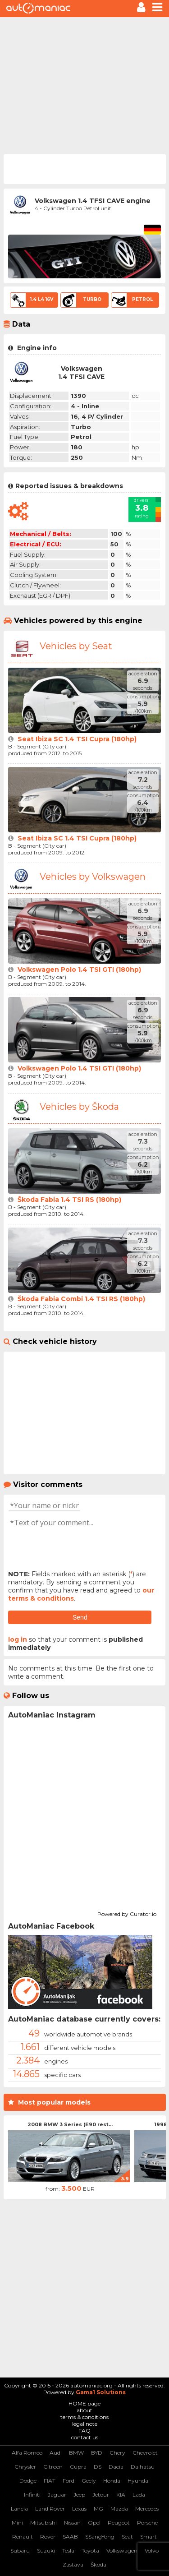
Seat (127, 2536)
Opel (94, 2522)
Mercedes (147, 2508)
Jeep (79, 2494)
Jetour (100, 2494)
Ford (68, 2480)
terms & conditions (84, 2417)
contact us (84, 2437)
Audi (56, 2452)
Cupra (78, 2466)
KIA (120, 2494)
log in (17, 1639)
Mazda (119, 2508)
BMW (76, 2452)
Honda (111, 2480)
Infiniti (32, 2494)
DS (97, 2466)
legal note (84, 2423)
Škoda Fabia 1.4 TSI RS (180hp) (69, 1200)
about (84, 2410)
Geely (89, 2480)
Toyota (90, 2550)
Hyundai (139, 2480)
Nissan (72, 2522)
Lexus (79, 2508)
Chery (117, 2452)
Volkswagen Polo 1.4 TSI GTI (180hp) (79, 969)
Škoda (98, 2564)
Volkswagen (121, 2550)
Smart (148, 2536)
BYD (96, 2452)
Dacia (116, 2466)
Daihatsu (143, 2466)
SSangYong (99, 2536)
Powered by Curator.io (126, 1913)
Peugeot (119, 2522)
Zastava (73, 2564)
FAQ (84, 2430)
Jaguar (57, 2494)
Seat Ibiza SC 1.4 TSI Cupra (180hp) (77, 739)
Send (80, 1617)
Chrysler (25, 2466)
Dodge (28, 2480)
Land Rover (50, 2508)
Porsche (147, 2522)
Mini (17, 2522)
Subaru (20, 2550)
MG (98, 2508)
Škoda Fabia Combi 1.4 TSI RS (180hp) (81, 1299)
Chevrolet (145, 2452)
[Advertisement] (84, 84)
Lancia (19, 2508)
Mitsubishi (43, 2522)
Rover (47, 2536)
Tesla (68, 2550)
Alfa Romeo (27, 2452)
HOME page (84, 2403)
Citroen (53, 2466)
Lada (138, 2494)
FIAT (49, 2480)
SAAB (70, 2536)
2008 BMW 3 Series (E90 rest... (70, 2124)
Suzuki (46, 2550)
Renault (22, 2536)
